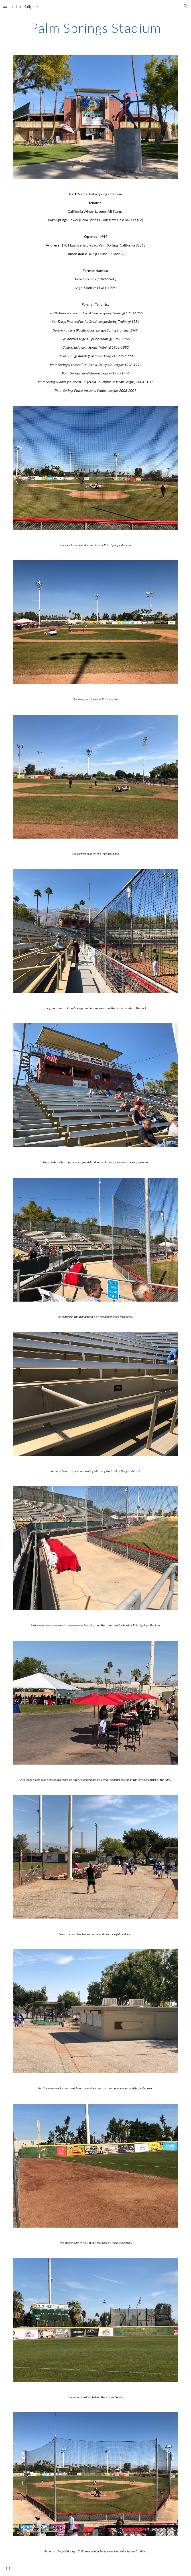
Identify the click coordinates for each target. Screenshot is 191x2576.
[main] (95, 28)
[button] (5, 6)
